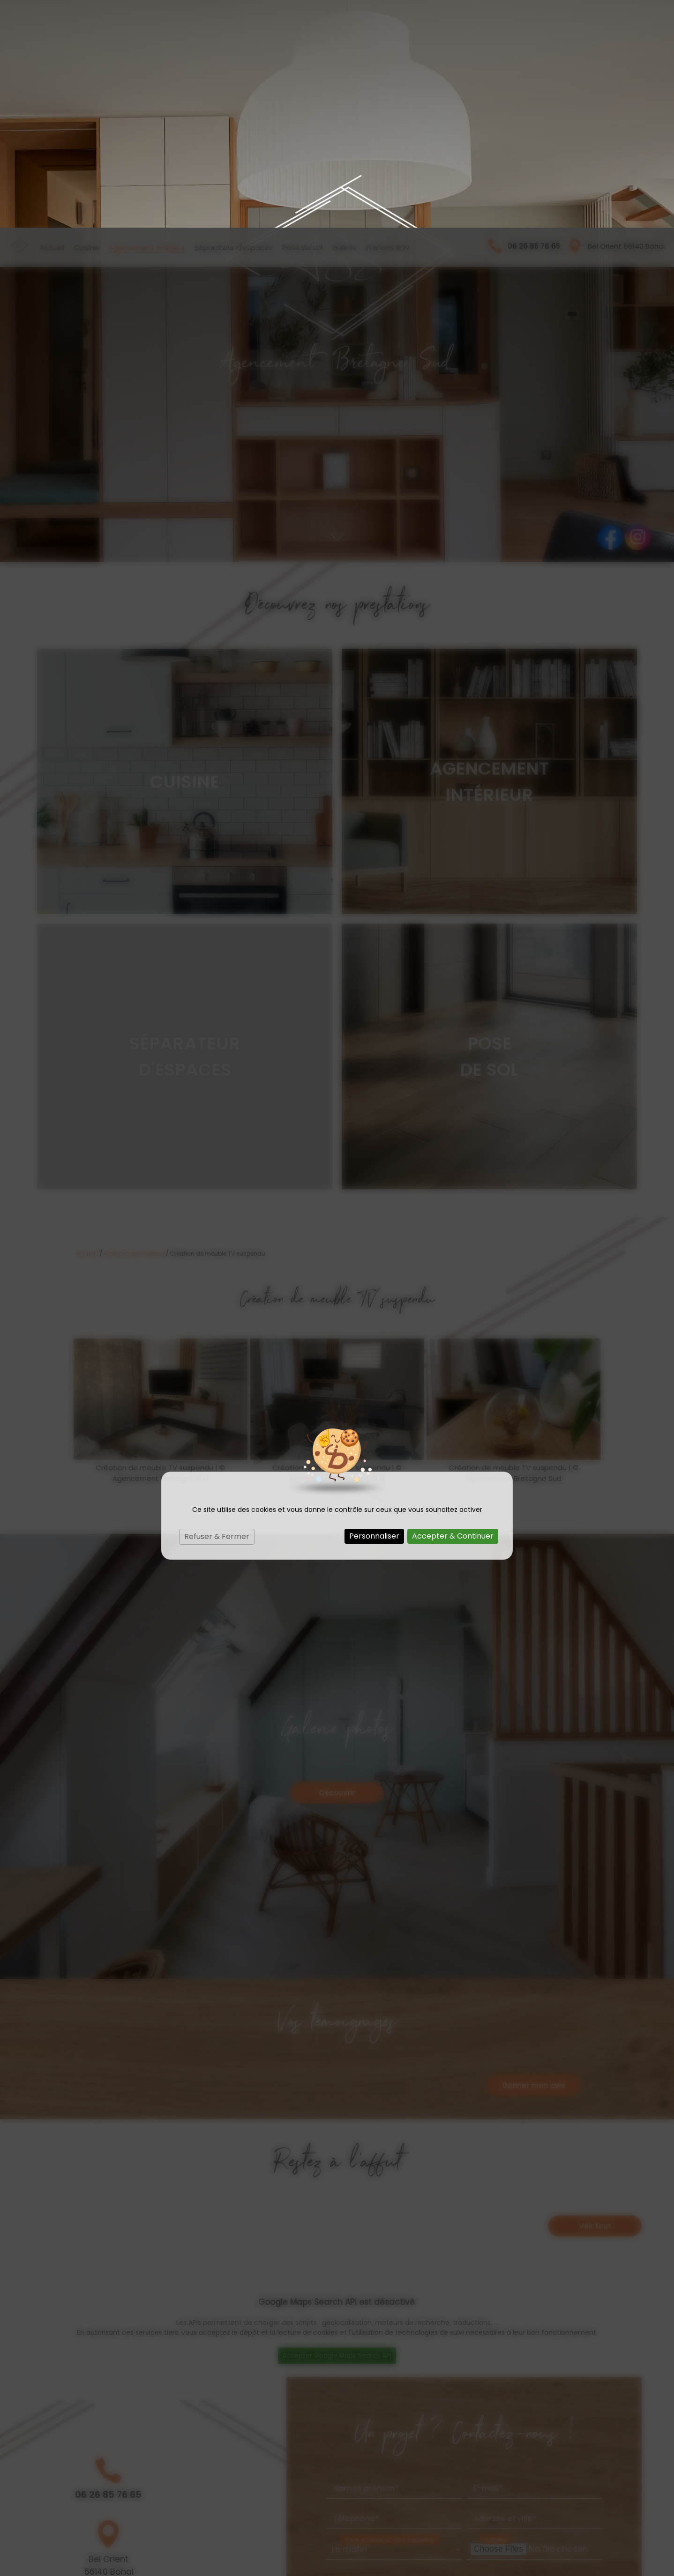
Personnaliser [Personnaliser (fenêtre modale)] (374, 1308)
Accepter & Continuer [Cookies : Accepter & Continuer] (453, 1308)
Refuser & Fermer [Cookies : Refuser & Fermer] (216, 1308)
